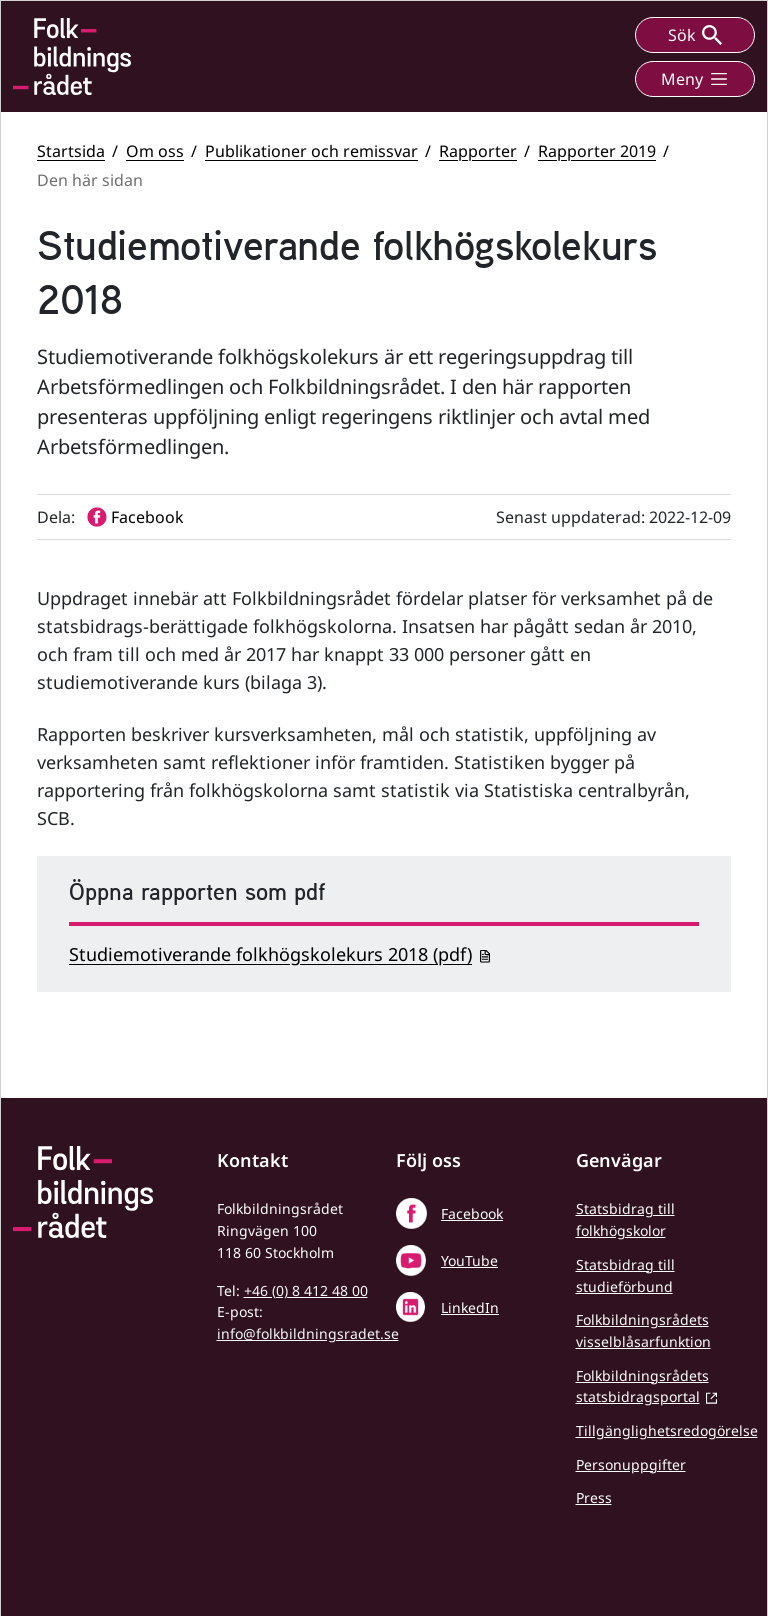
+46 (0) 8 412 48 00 (306, 1290)
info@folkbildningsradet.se (308, 1333)
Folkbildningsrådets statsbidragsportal (642, 1386)
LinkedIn (470, 1307)
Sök (695, 35)
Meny (695, 79)
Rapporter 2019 (597, 151)
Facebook (472, 1213)
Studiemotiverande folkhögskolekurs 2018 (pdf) (270, 954)
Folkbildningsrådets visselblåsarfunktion (643, 1330)
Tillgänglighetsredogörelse (667, 1430)
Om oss (155, 151)
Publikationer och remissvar (311, 151)
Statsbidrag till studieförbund (625, 1275)
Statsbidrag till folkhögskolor (625, 1219)
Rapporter (478, 151)
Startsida (71, 151)
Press (594, 1497)
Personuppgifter (631, 1464)
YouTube (469, 1260)
